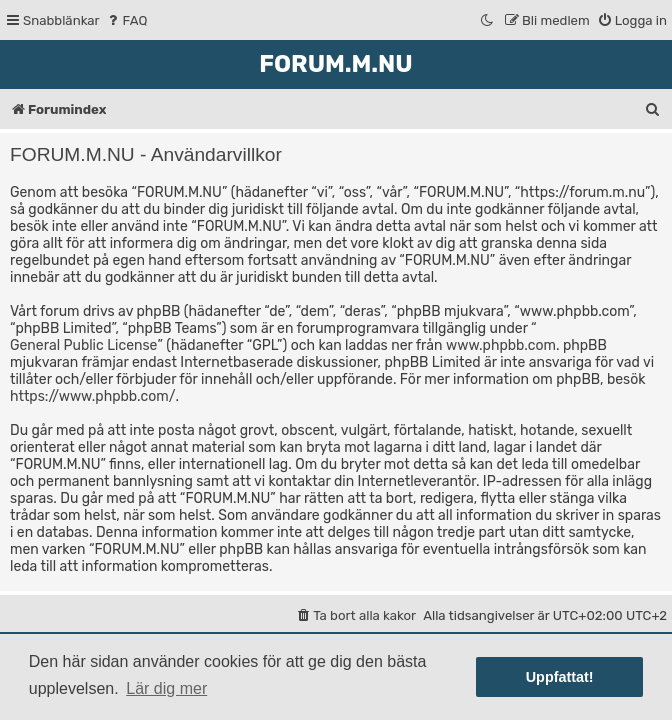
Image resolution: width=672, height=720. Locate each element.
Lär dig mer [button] (166, 688)
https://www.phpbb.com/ (92, 396)
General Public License (83, 345)
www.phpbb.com (501, 345)
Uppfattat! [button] (560, 677)
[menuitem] (126, 20)
